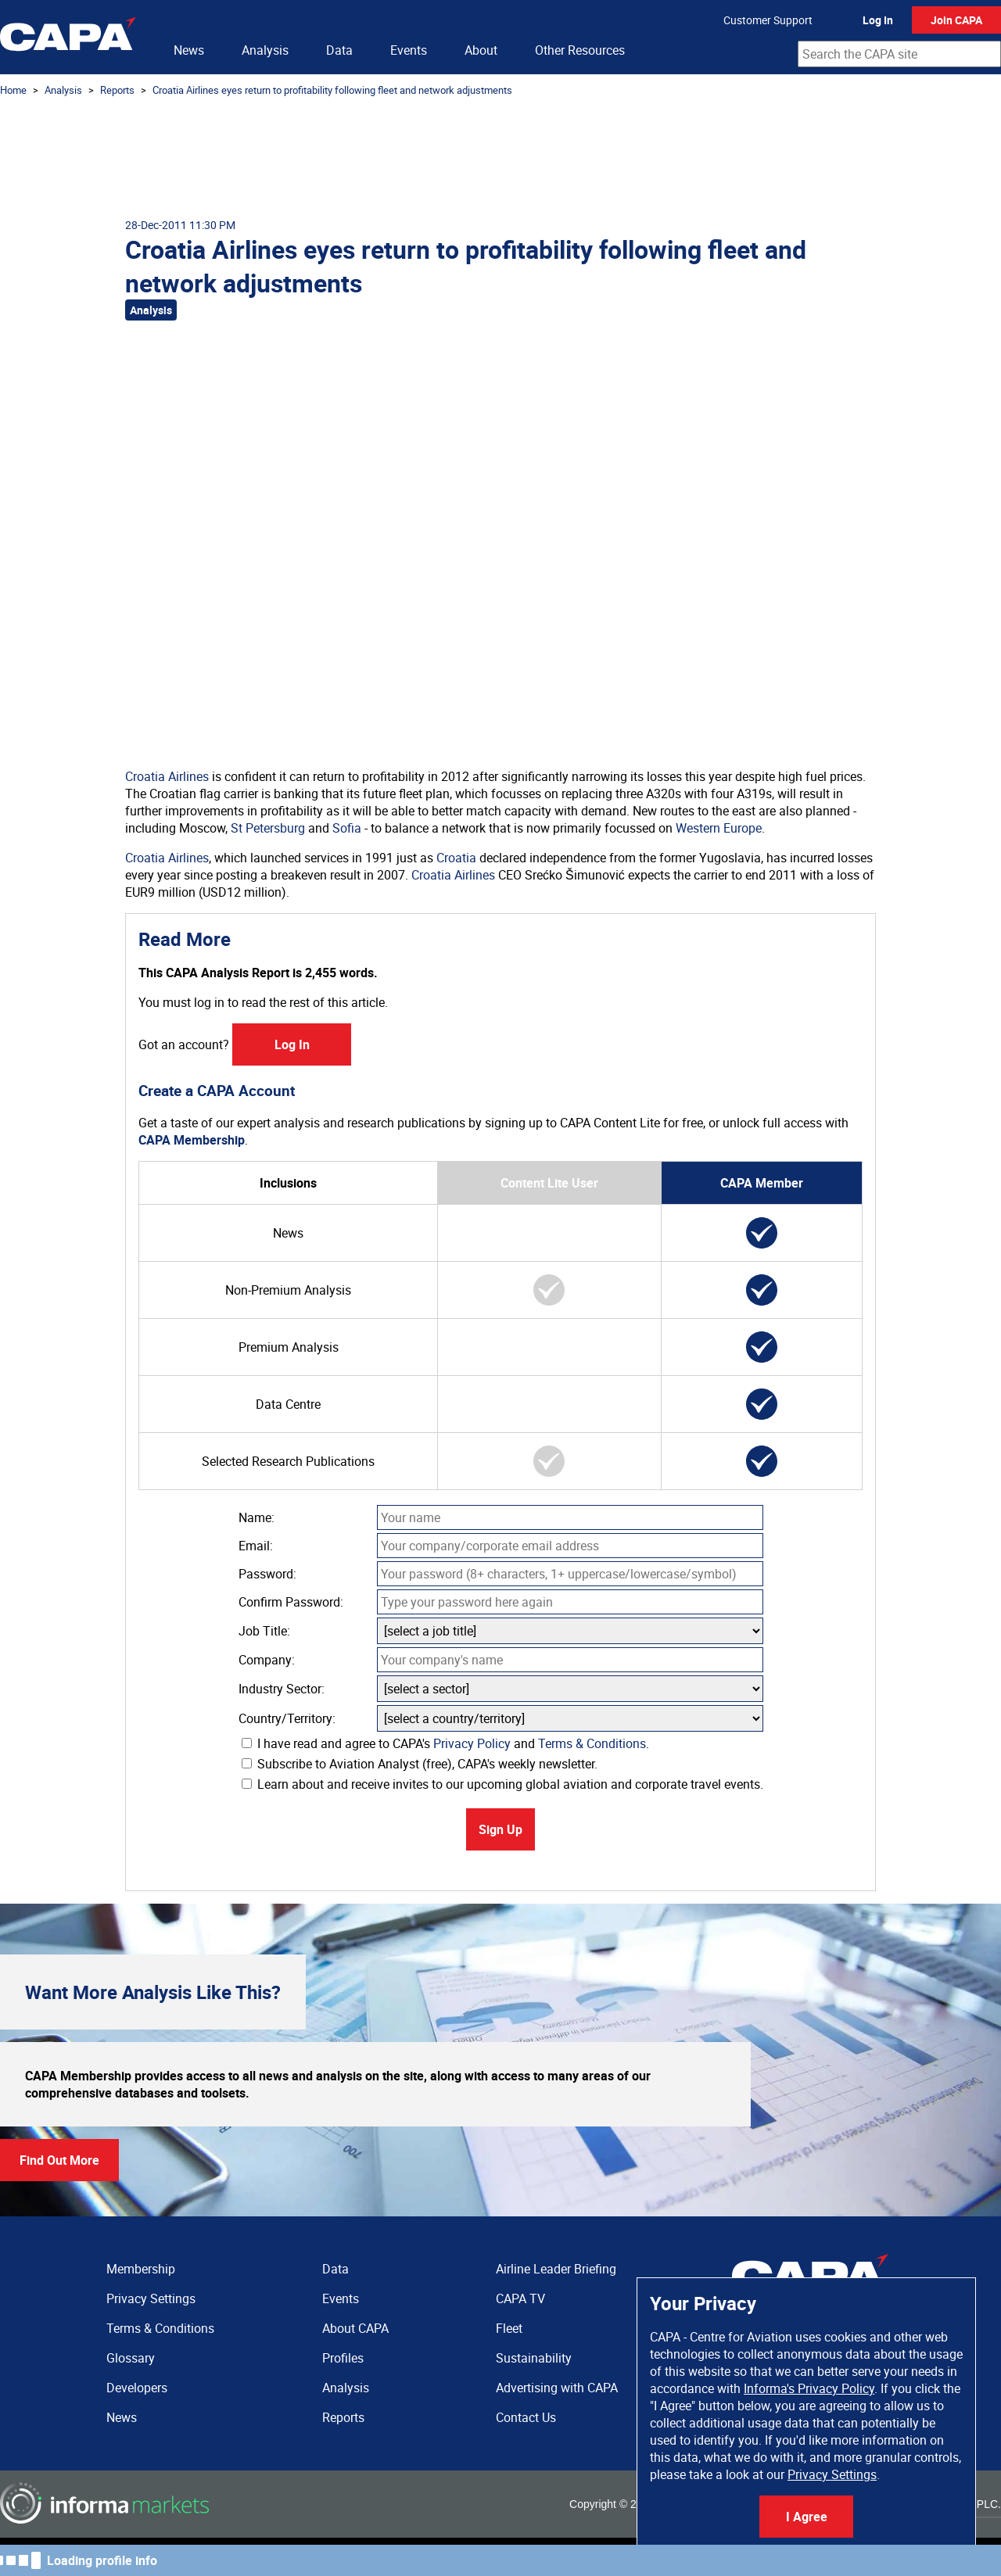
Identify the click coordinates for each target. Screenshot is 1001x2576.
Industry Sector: (282, 1688)
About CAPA (355, 2328)
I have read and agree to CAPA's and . (445, 1743)
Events (408, 50)
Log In (878, 20)
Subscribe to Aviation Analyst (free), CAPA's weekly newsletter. (419, 1763)
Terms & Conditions (592, 1743)
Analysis (265, 50)
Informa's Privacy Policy (809, 2388)
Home (13, 90)
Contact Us (526, 2417)
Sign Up (500, 1829)
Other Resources (580, 50)
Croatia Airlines (167, 776)
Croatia (456, 857)
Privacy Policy (472, 1743)
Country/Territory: (287, 1718)
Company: (267, 1659)
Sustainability (534, 2357)
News (189, 50)
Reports (117, 90)
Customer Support (768, 20)
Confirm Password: (291, 1601)
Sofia (346, 828)
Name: (256, 1517)
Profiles (343, 2357)
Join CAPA (956, 20)
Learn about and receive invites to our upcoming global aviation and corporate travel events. (502, 1784)
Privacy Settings (832, 2474)
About (481, 50)
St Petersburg (268, 828)
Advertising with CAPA (557, 2387)
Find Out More (59, 2160)
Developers (136, 2387)
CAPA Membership (191, 1139)
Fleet (509, 2328)
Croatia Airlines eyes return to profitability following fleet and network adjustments (332, 90)
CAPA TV (520, 2298)
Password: (267, 1573)
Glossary (130, 2357)
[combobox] (899, 54)
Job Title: (264, 1630)
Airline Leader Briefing (556, 2268)
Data (339, 50)
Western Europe (719, 828)
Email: (256, 1545)
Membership (140, 2268)
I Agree (806, 2516)
